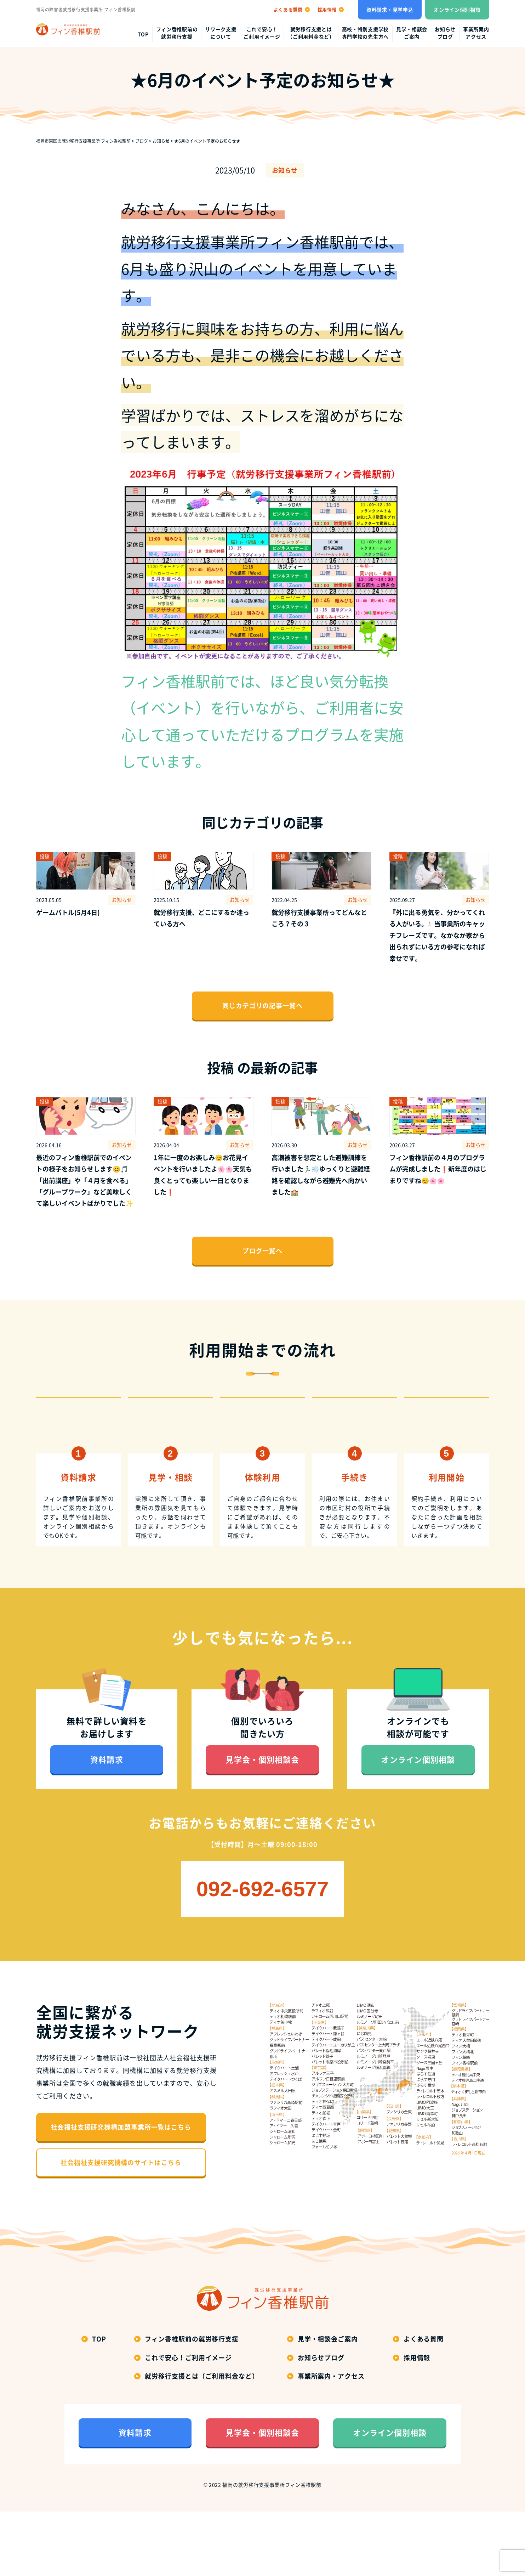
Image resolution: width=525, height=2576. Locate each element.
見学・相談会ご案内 (411, 33)
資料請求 (106, 1824)
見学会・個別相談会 (262, 1824)
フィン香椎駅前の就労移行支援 (177, 33)
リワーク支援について (220, 33)
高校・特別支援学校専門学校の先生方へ (365, 33)
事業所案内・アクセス (331, 2440)
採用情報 (417, 2422)
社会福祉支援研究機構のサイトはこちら (121, 2227)
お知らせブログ (445, 33)
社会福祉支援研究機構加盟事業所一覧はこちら (121, 2192)
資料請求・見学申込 (389, 9)
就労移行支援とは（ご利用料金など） (310, 33)
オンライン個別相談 (457, 9)
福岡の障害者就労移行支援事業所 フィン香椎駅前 (86, 9)
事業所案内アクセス (476, 33)
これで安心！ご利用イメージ (262, 33)
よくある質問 (424, 2403)
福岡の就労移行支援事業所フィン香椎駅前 (271, 2549)
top (143, 34)
